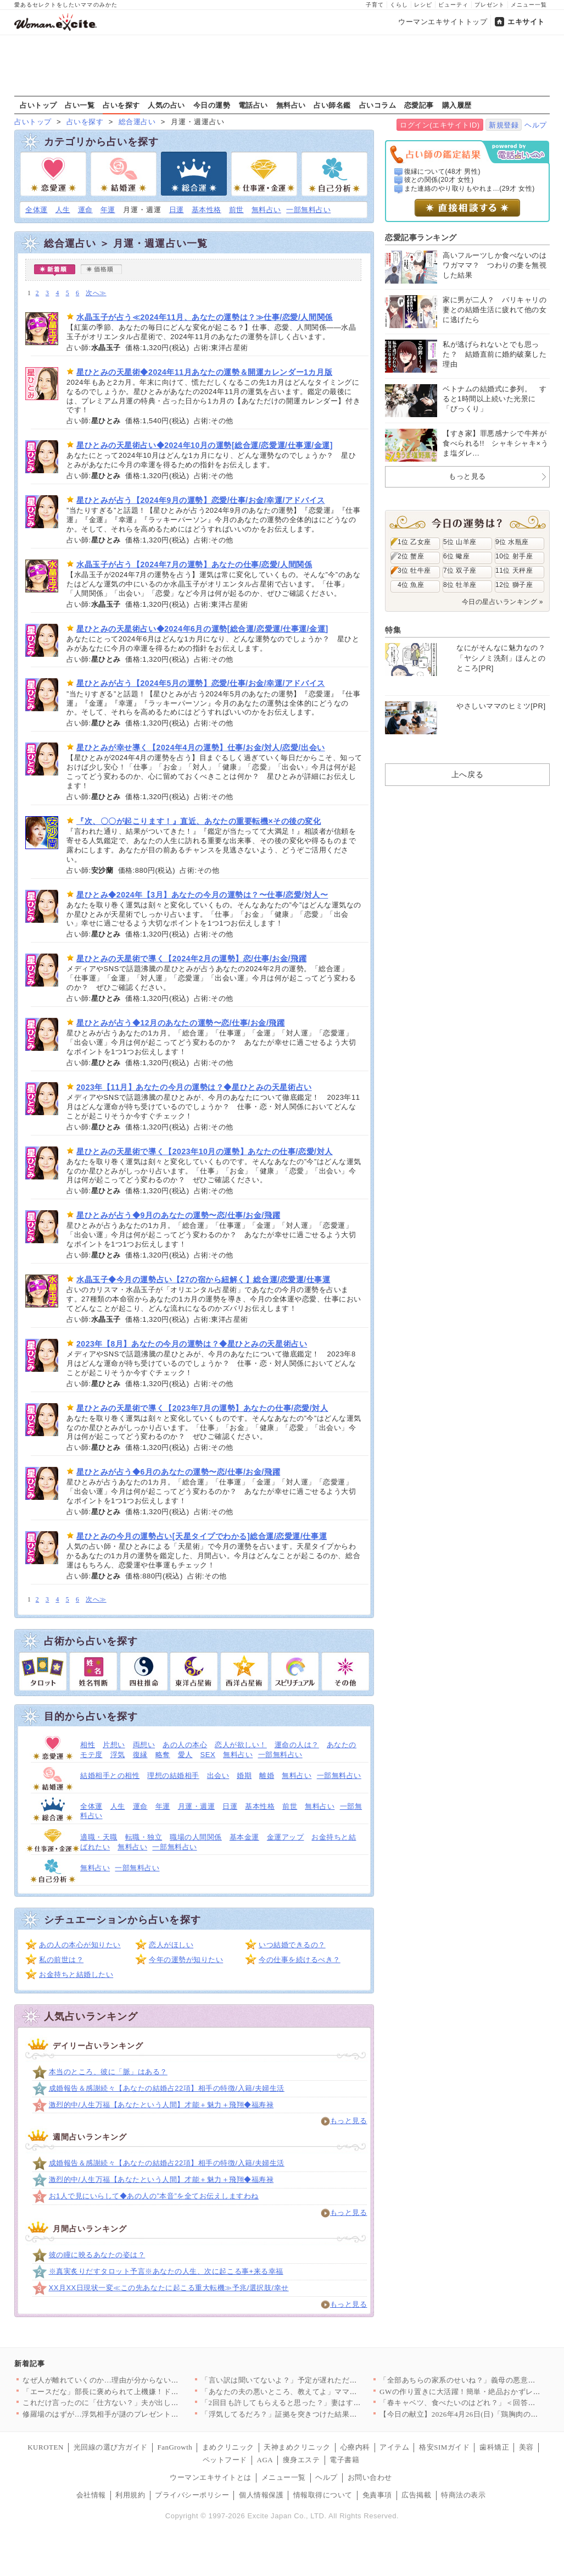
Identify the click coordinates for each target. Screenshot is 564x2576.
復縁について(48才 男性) (442, 171)
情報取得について (323, 2495)
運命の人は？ (297, 1745)
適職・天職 (99, 1837)
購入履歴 (457, 105)
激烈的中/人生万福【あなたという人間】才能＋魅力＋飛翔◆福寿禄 (161, 2105)
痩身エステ (301, 2460)
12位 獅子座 (514, 585)
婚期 (244, 1775)
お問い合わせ (370, 2477)
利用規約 (130, 2495)
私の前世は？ (61, 1959)
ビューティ (453, 5)
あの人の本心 (185, 1745)
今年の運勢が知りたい (186, 1959)
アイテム (394, 2447)
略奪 (162, 1754)
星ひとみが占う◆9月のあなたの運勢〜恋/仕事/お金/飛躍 (178, 1215)
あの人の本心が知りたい (80, 1945)
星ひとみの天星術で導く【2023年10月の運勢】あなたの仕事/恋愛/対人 (204, 1151)
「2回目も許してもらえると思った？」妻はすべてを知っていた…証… (318, 2402)
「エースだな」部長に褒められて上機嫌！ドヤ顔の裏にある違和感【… (141, 2391)
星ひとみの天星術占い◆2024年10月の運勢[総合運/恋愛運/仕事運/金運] (204, 445)
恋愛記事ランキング (421, 237)
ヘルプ (535, 125)
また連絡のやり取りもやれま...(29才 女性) (469, 188)
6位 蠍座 (456, 556)
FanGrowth (174, 2447)
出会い (218, 1775)
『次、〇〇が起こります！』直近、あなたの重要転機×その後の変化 (198, 821)
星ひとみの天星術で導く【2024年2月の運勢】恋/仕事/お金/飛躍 (191, 958)
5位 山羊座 (460, 542)
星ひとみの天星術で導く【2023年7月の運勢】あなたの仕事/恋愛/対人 (202, 1408)
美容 (526, 2447)
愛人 (185, 1754)
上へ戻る (467, 774)
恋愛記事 (419, 105)
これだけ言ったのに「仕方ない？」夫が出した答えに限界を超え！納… (141, 2402)
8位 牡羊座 (460, 585)
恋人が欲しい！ (241, 1745)
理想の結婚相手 (173, 1775)
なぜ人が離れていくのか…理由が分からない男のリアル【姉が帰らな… (141, 2380)
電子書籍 (344, 2460)
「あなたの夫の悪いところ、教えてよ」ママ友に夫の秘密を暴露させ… (320, 2391)
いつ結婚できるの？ (292, 1945)
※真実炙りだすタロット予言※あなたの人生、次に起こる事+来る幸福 (166, 2271)
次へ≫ (96, 293)
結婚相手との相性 (109, 1775)
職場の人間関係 (196, 1837)
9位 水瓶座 (512, 542)
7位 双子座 (460, 570)
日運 (176, 210)
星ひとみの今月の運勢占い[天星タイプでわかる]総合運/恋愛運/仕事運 (201, 1536)
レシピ (423, 5)
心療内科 (355, 2447)
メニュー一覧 (529, 5)
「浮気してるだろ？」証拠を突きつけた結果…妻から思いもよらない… (320, 2414)
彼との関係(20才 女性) (439, 180)
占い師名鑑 (332, 105)
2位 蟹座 (411, 556)
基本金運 (244, 1837)
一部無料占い (308, 210)
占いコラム (378, 105)
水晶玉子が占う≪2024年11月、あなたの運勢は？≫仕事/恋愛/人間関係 (204, 317)
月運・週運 (196, 1806)
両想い (144, 1745)
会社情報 (91, 2495)
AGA (265, 2460)
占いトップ (38, 105)
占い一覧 (79, 105)
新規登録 (503, 125)
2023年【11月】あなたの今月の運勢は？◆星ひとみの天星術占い (194, 1087)
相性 (87, 1745)
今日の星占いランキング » (502, 602)
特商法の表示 (463, 2495)
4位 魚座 (411, 585)
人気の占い (166, 105)
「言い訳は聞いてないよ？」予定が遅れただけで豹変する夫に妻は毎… (320, 2380)
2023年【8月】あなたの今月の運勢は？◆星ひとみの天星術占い (191, 1343)
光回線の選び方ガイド (111, 2447)
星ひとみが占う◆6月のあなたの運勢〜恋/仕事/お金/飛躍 (178, 1471)
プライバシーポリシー (192, 2495)
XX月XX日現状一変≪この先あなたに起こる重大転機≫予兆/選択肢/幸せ (169, 2288)
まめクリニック (228, 2447)
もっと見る (348, 2121)
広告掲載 (416, 2495)
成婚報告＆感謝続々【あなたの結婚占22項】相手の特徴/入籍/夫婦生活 (166, 2088)
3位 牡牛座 (414, 570)
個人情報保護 (261, 2495)
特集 (393, 629)
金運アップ (285, 1837)
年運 (107, 210)
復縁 (140, 1754)
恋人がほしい (171, 1945)
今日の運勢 (212, 105)
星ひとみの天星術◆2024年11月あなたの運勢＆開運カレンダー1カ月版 (204, 372)
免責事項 (377, 2495)
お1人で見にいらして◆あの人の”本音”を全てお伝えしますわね (154, 2196)
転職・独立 (144, 1837)
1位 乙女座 (414, 542)
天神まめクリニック (297, 2447)
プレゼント (489, 5)
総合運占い (137, 122)
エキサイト (526, 22)
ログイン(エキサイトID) (439, 125)
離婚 (266, 1775)
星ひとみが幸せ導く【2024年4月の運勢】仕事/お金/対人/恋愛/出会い (200, 747)
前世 (236, 210)
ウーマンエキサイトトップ (442, 22)
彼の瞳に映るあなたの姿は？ (97, 2255)
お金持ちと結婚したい (76, 1974)
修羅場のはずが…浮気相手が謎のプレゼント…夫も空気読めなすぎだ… (141, 2414)
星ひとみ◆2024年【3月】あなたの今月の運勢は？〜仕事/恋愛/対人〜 (202, 894)
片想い (114, 1745)
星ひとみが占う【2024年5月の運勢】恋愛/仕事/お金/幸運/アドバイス (200, 683)
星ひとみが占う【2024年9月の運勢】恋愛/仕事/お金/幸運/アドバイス (200, 500)
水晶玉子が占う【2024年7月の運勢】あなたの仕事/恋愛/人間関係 (194, 564)
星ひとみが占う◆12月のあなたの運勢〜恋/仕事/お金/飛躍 (180, 1022)
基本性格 (206, 210)
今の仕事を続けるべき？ (299, 1959)
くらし (399, 5)
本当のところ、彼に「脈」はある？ (108, 2072)
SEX (208, 1754)
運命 (85, 210)
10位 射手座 (514, 556)
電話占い (253, 105)
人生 (62, 210)
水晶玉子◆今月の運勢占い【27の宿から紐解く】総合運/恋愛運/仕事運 (203, 1279)
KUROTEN (45, 2447)
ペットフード (225, 2460)
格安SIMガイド (444, 2447)
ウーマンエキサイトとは (211, 2477)
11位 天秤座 (514, 570)
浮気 (117, 1754)
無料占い (291, 105)
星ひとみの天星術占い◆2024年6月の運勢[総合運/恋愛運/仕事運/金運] (202, 628)
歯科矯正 (494, 2447)
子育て (375, 5)
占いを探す (121, 105)
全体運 (36, 210)
